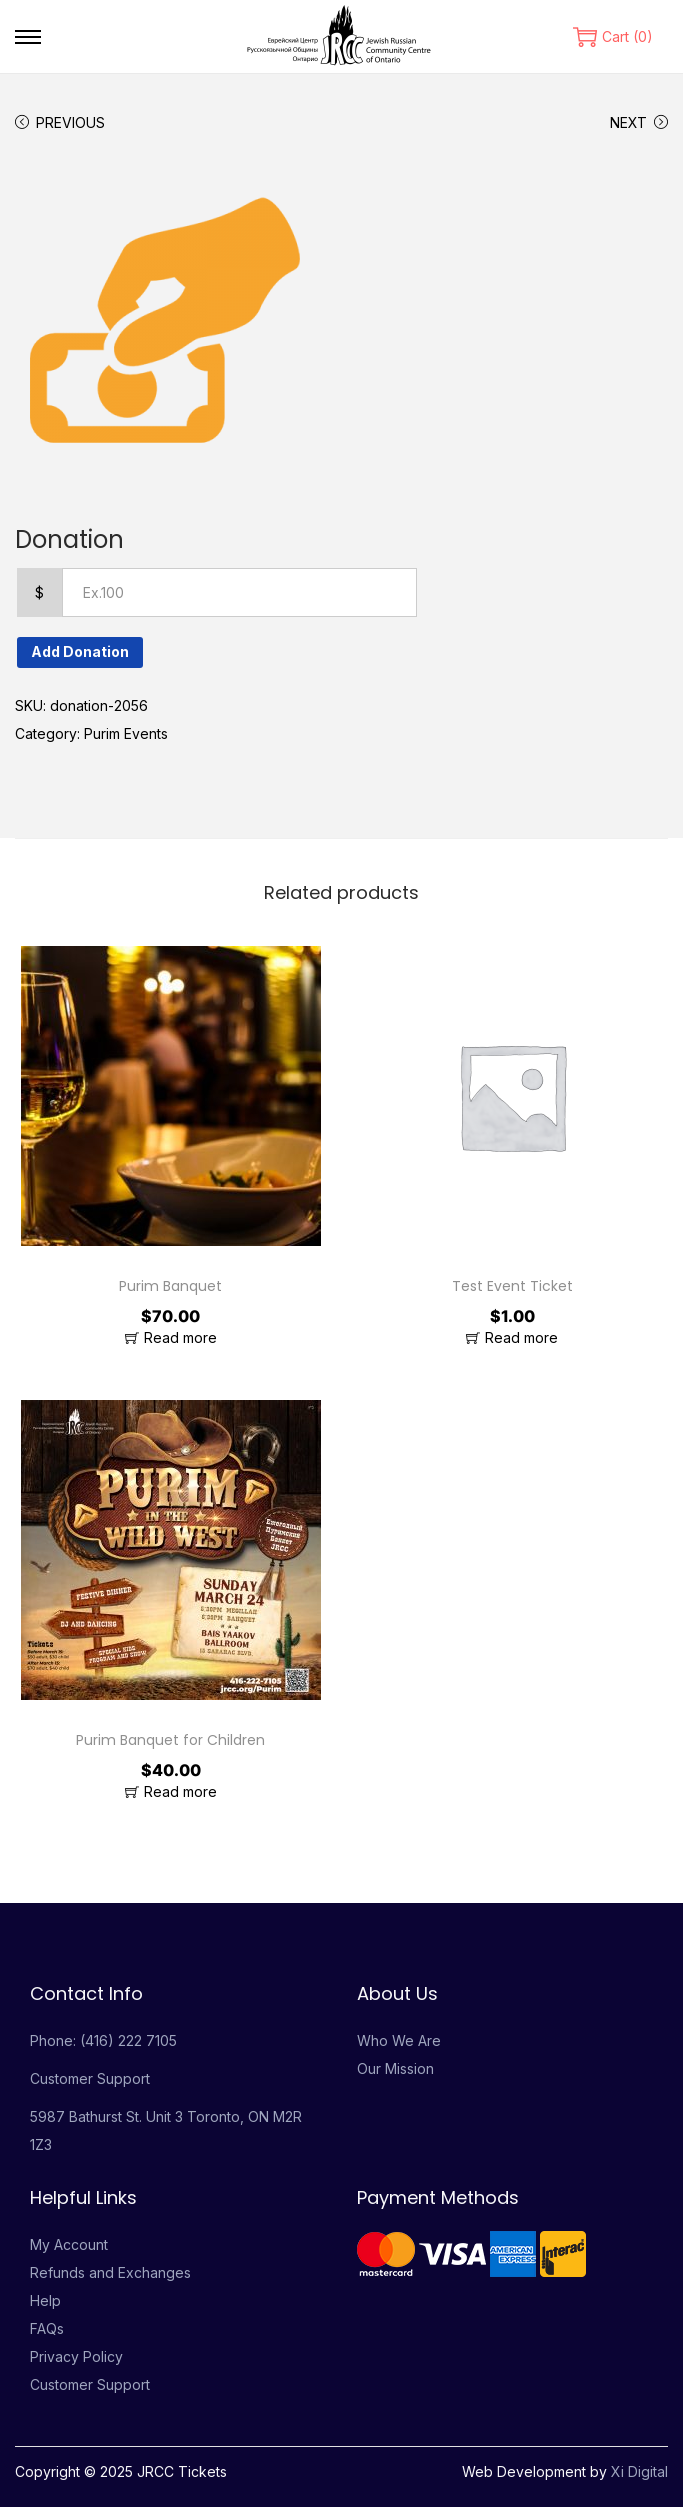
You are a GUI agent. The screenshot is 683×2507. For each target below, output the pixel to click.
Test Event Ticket (512, 1286)
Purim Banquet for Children (170, 1740)
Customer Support (90, 2078)
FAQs (47, 2328)
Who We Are (399, 2040)
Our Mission (395, 2068)
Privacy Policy (76, 2356)
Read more (180, 1338)
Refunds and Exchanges (110, 2272)
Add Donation (80, 651)
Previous (60, 122)
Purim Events (126, 733)
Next (639, 122)
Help (45, 2300)
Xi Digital (639, 2471)
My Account (69, 2244)
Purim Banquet (170, 1286)
